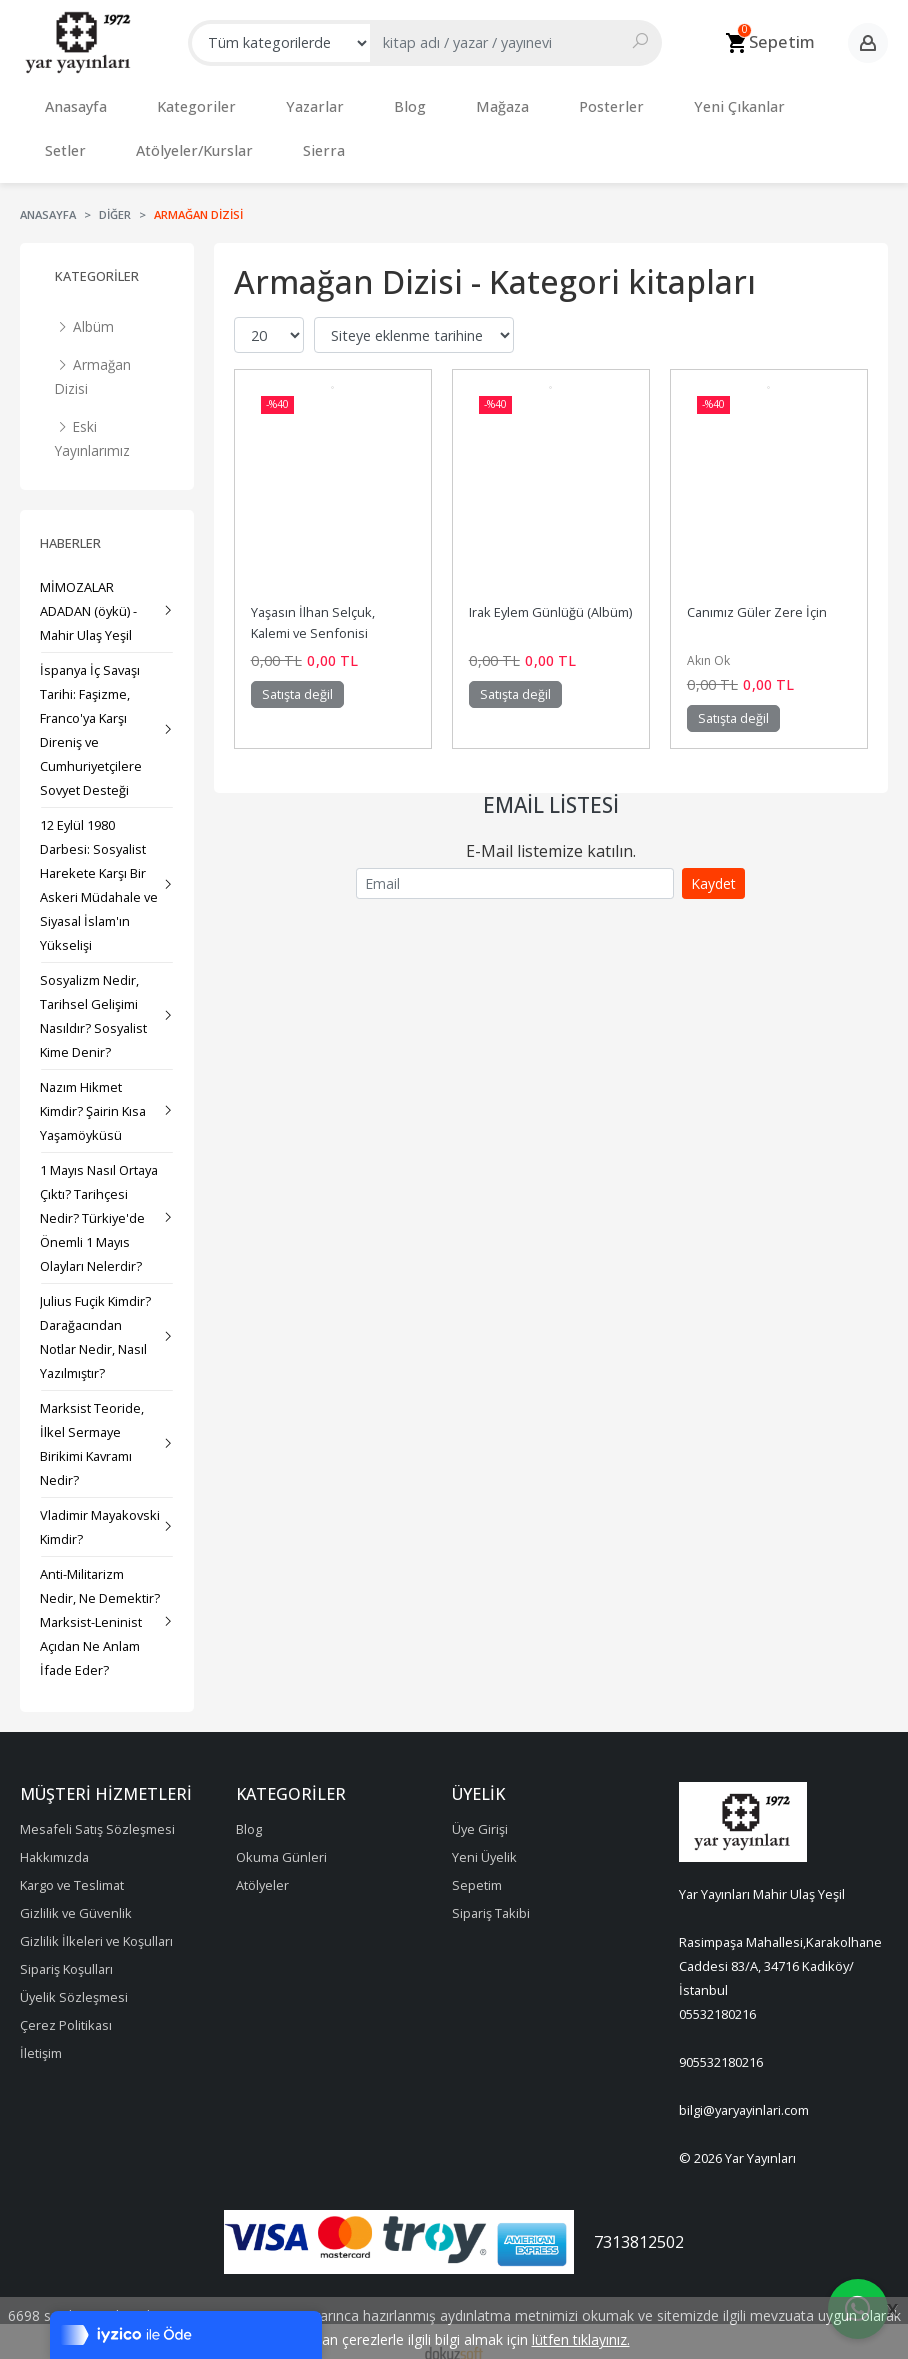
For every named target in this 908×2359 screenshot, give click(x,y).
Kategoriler (97, 256)
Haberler (70, 523)
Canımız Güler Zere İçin (757, 592)
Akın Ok (708, 640)
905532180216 (721, 2042)
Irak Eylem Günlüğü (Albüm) (550, 592)
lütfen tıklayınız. (581, 2339)
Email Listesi (551, 785)
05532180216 (717, 1994)
